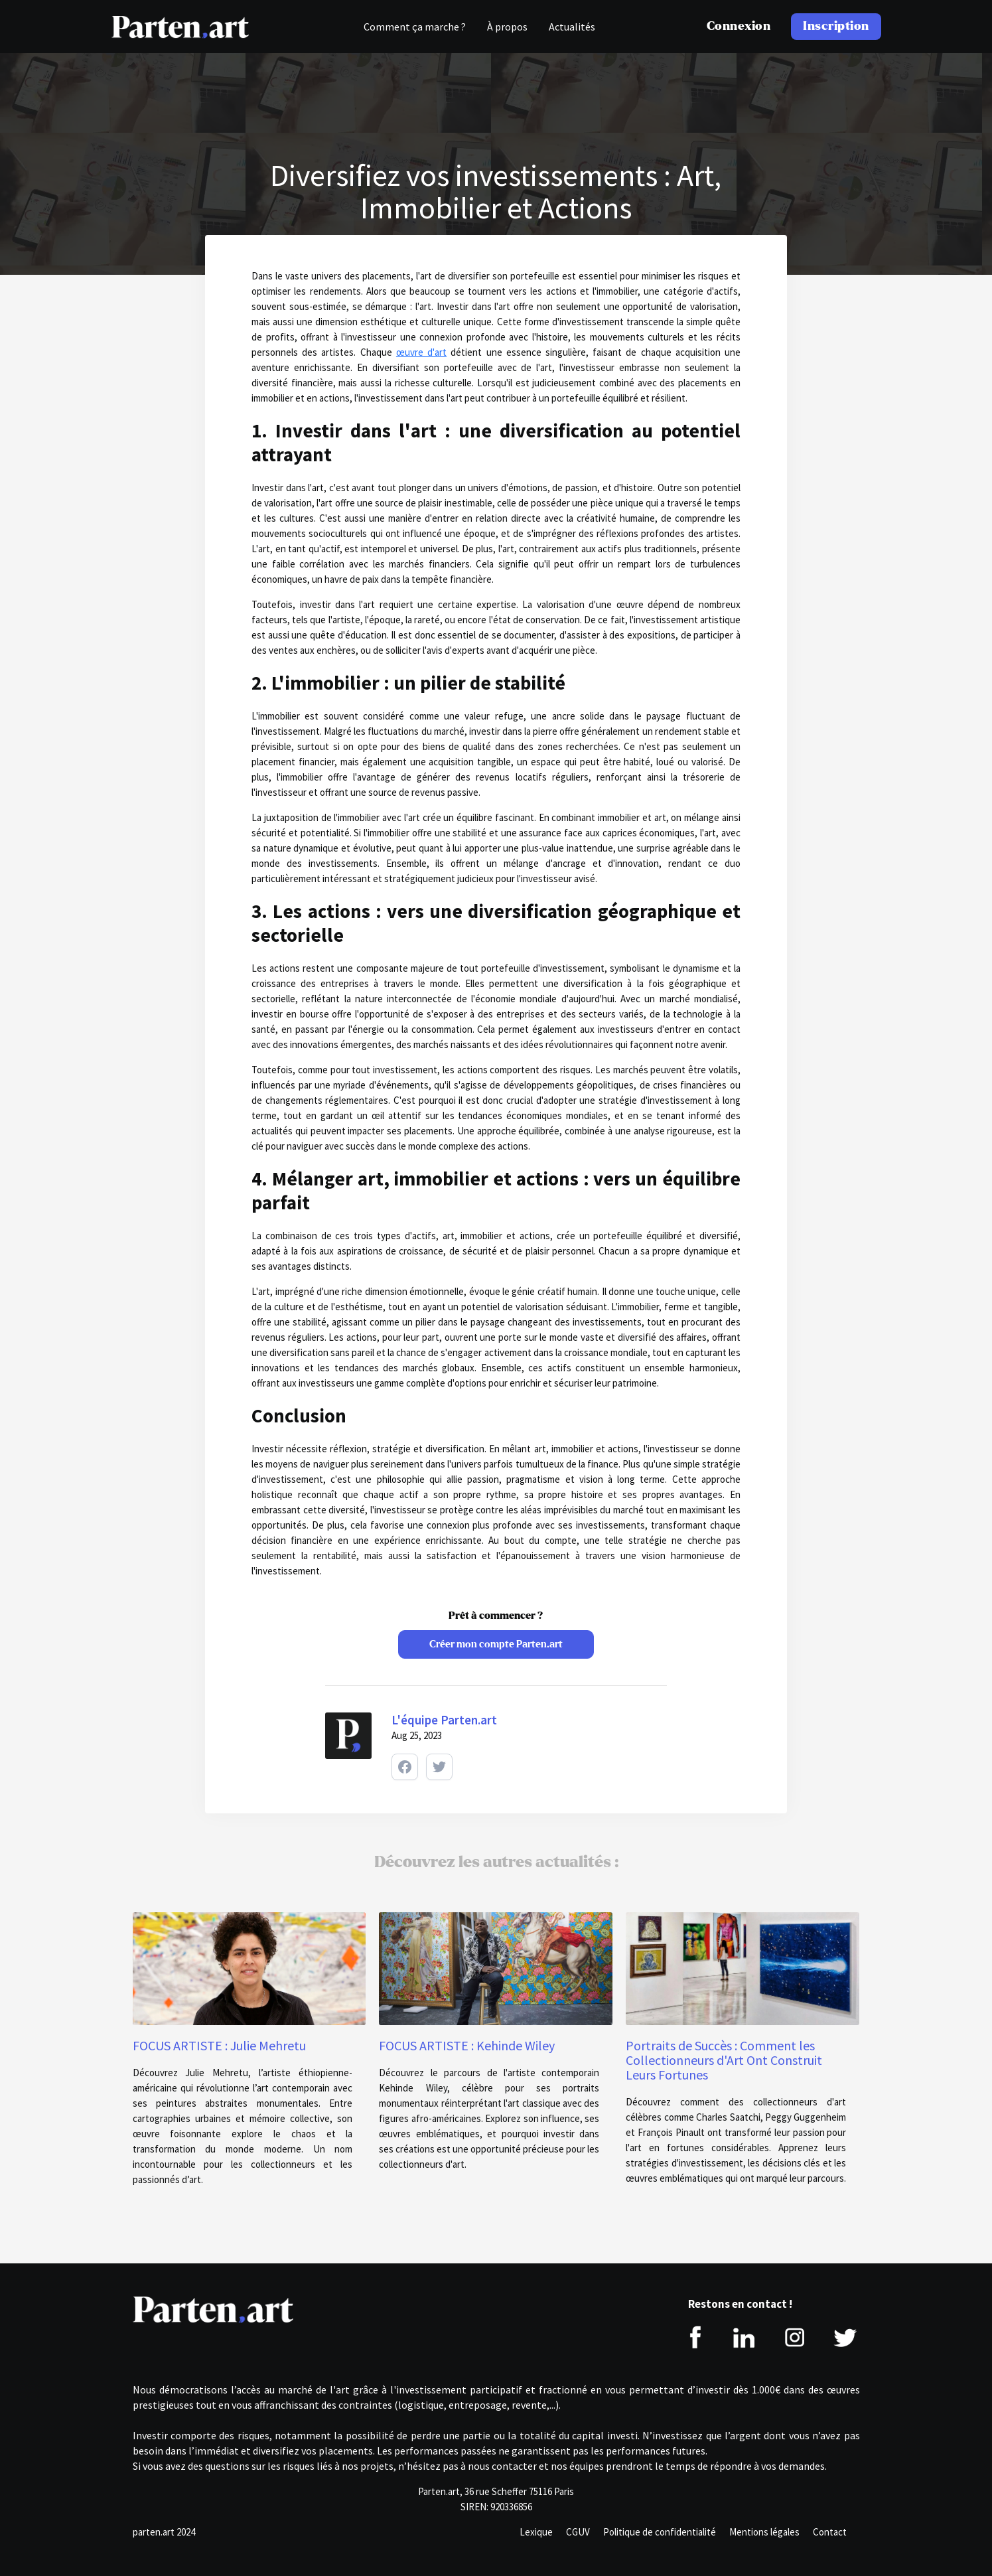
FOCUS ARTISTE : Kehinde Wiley (467, 2045)
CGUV (578, 2532)
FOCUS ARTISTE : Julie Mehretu (219, 2045)
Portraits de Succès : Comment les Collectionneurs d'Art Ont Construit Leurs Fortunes (724, 2060)
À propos (507, 26)
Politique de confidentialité (659, 2532)
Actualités (572, 26)
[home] (180, 26)
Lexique (536, 2532)
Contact (830, 2532)
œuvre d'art (421, 352)
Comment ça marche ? (415, 26)
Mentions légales (764, 2532)
